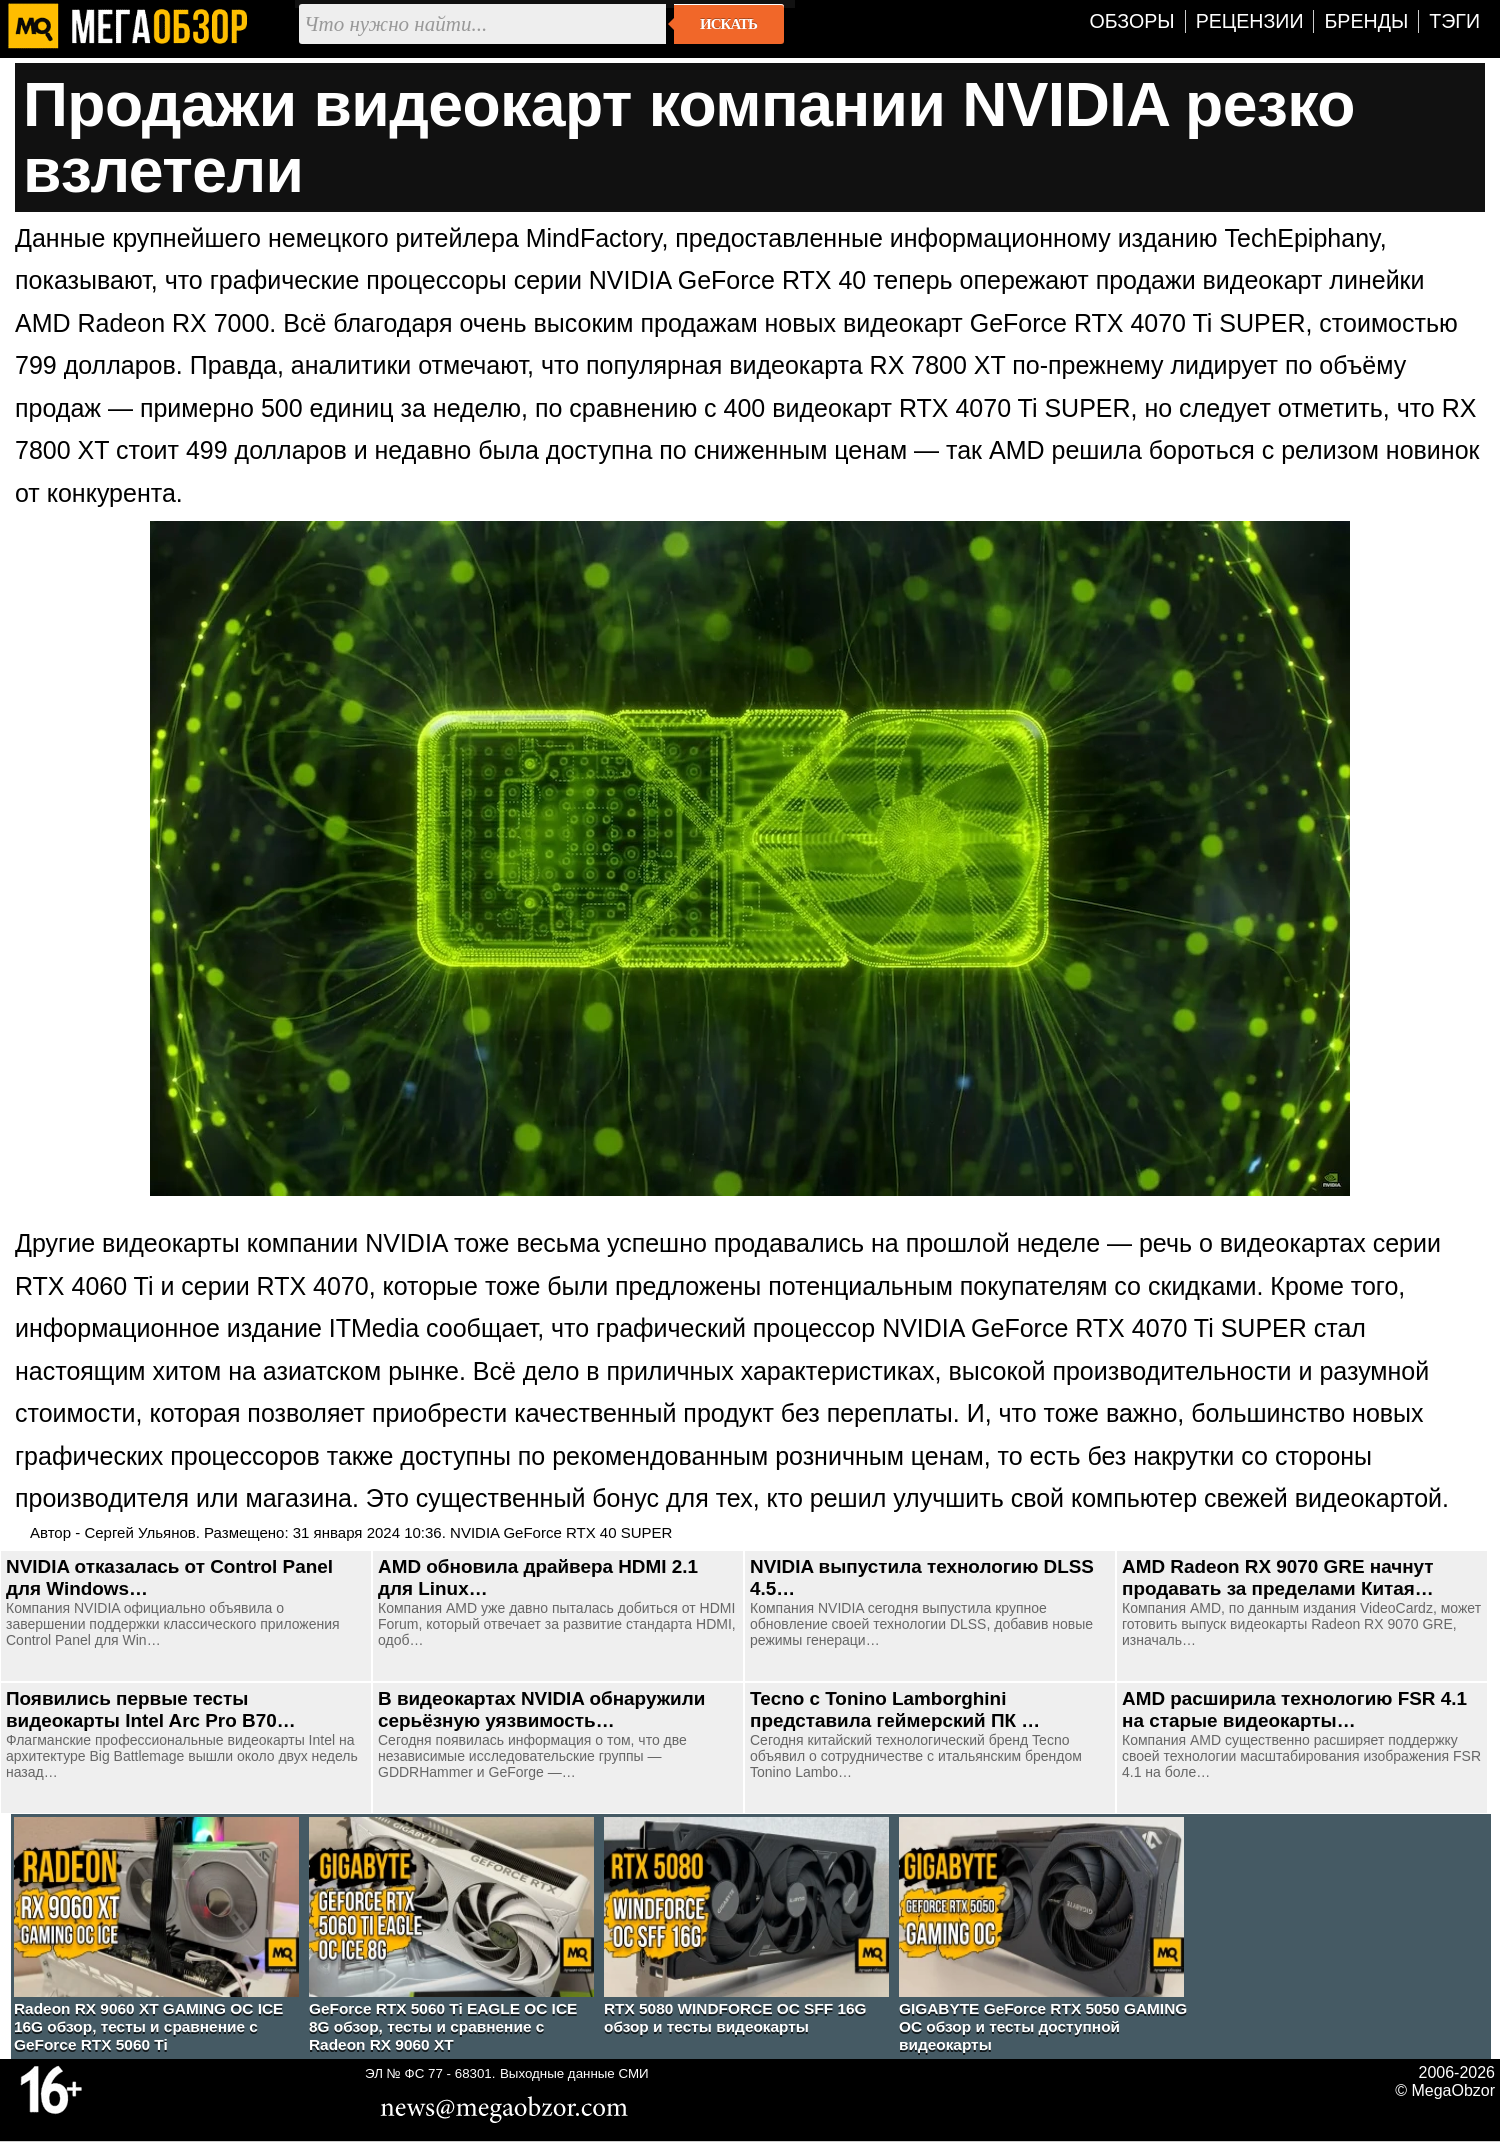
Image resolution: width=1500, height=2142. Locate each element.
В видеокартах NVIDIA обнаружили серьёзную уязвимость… (541, 1709)
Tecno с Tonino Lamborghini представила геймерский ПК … (895, 1709)
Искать (728, 24)
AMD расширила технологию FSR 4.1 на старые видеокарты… (1294, 1709)
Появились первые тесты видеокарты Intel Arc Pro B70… (151, 1709)
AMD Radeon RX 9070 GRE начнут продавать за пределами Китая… (1278, 1577)
